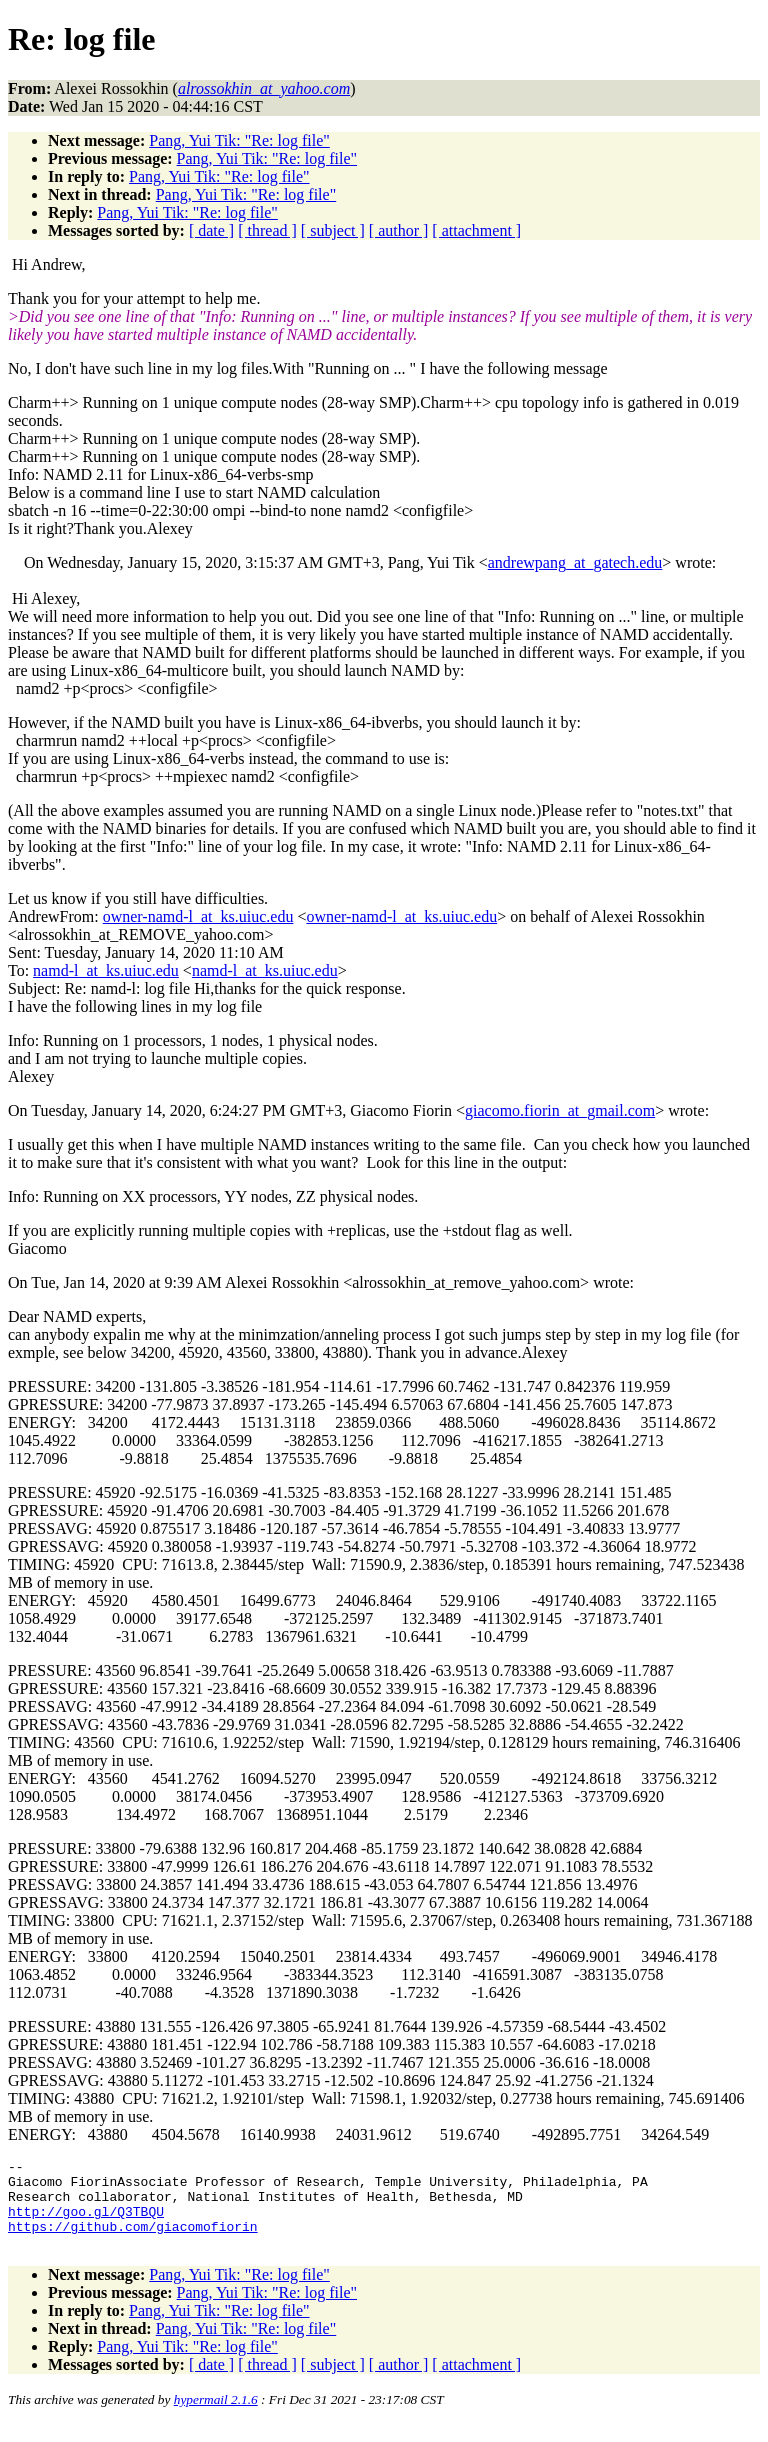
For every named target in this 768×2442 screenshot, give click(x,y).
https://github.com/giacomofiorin (133, 2241)
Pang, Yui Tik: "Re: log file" (239, 140)
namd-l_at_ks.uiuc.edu (106, 970)
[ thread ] (267, 230)
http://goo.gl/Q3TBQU (86, 2223)
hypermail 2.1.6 (216, 2417)
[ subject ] (333, 230)
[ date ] (211, 230)
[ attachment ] (476, 230)
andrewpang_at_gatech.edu (575, 562)
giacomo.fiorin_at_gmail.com (560, 1110)
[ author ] (399, 230)
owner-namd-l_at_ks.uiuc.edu (198, 916)
